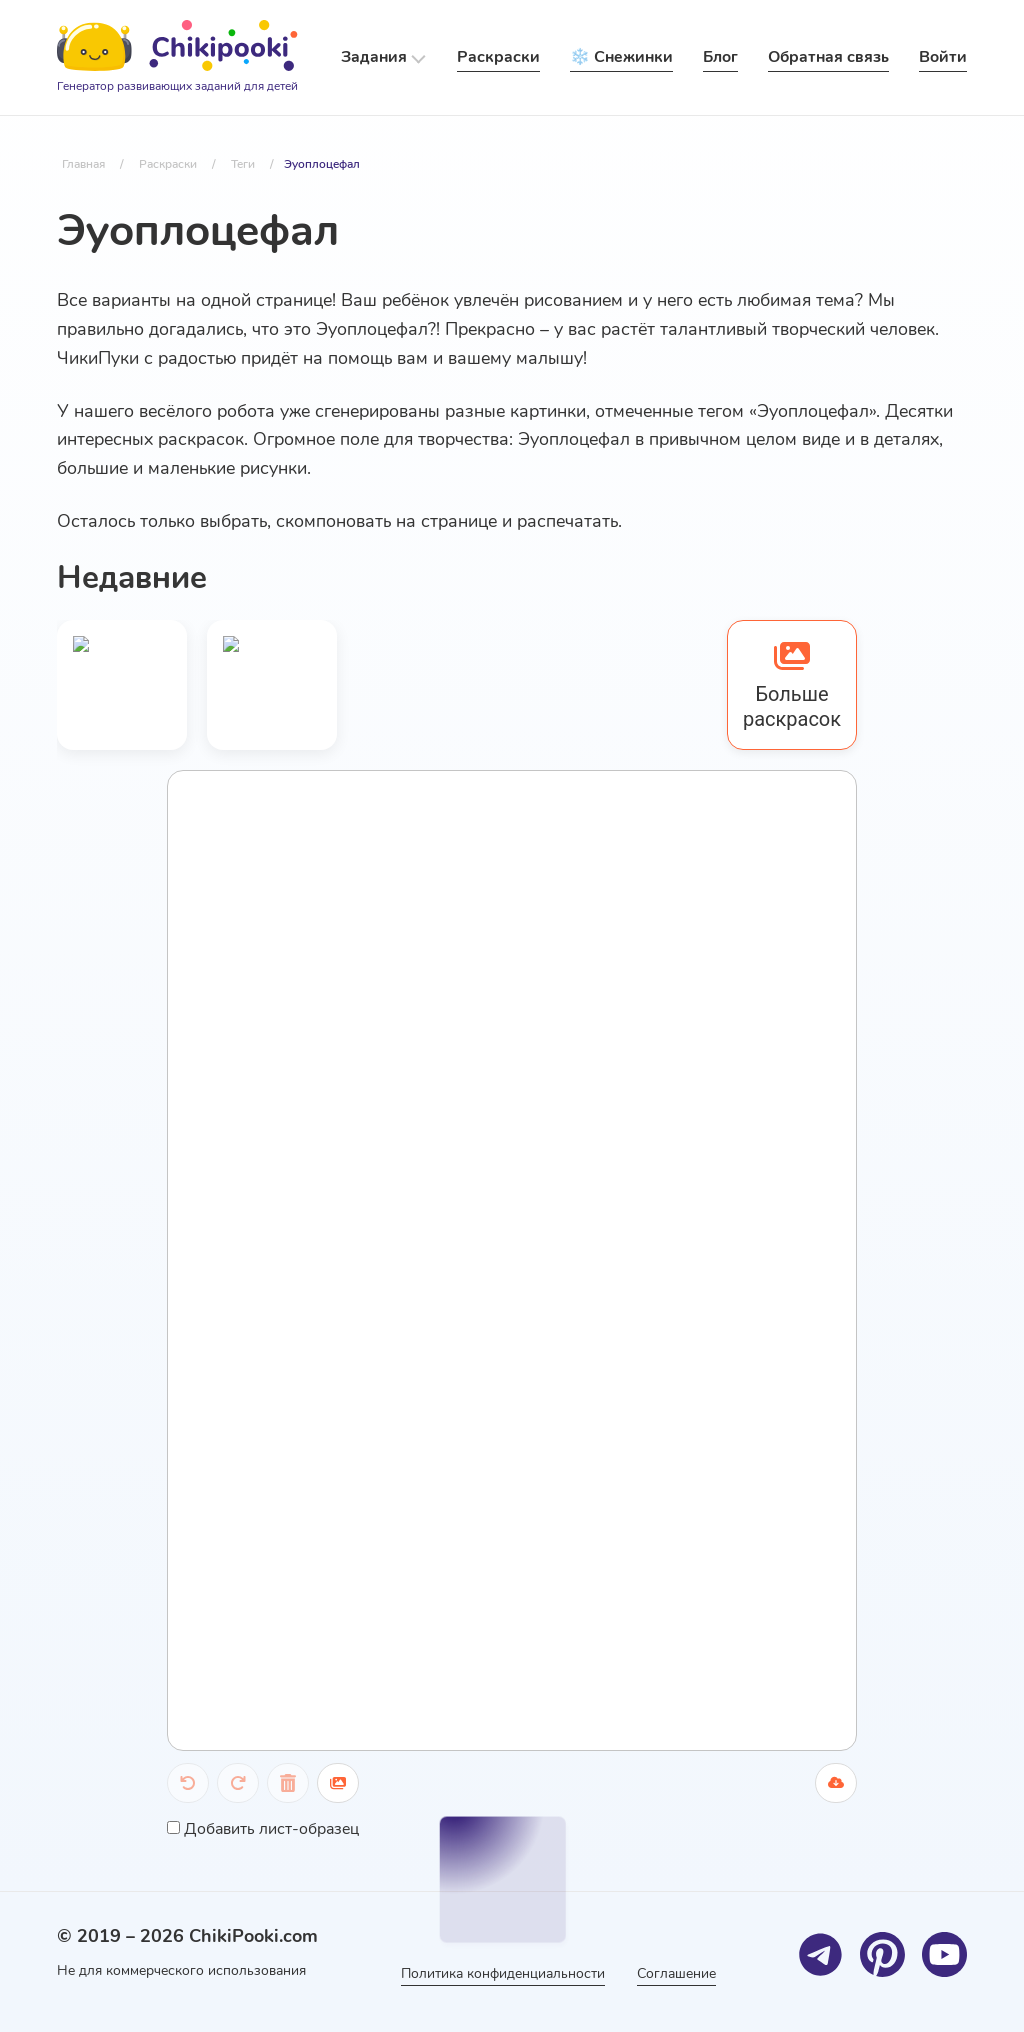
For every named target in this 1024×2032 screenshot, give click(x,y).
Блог (720, 57)
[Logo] (177, 58)
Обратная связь (828, 57)
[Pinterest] (882, 1954)
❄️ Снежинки (621, 57)
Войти (943, 57)
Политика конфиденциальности (503, 1973)
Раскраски (498, 57)
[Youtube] (944, 1954)
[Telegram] (820, 1954)
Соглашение (676, 1973)
